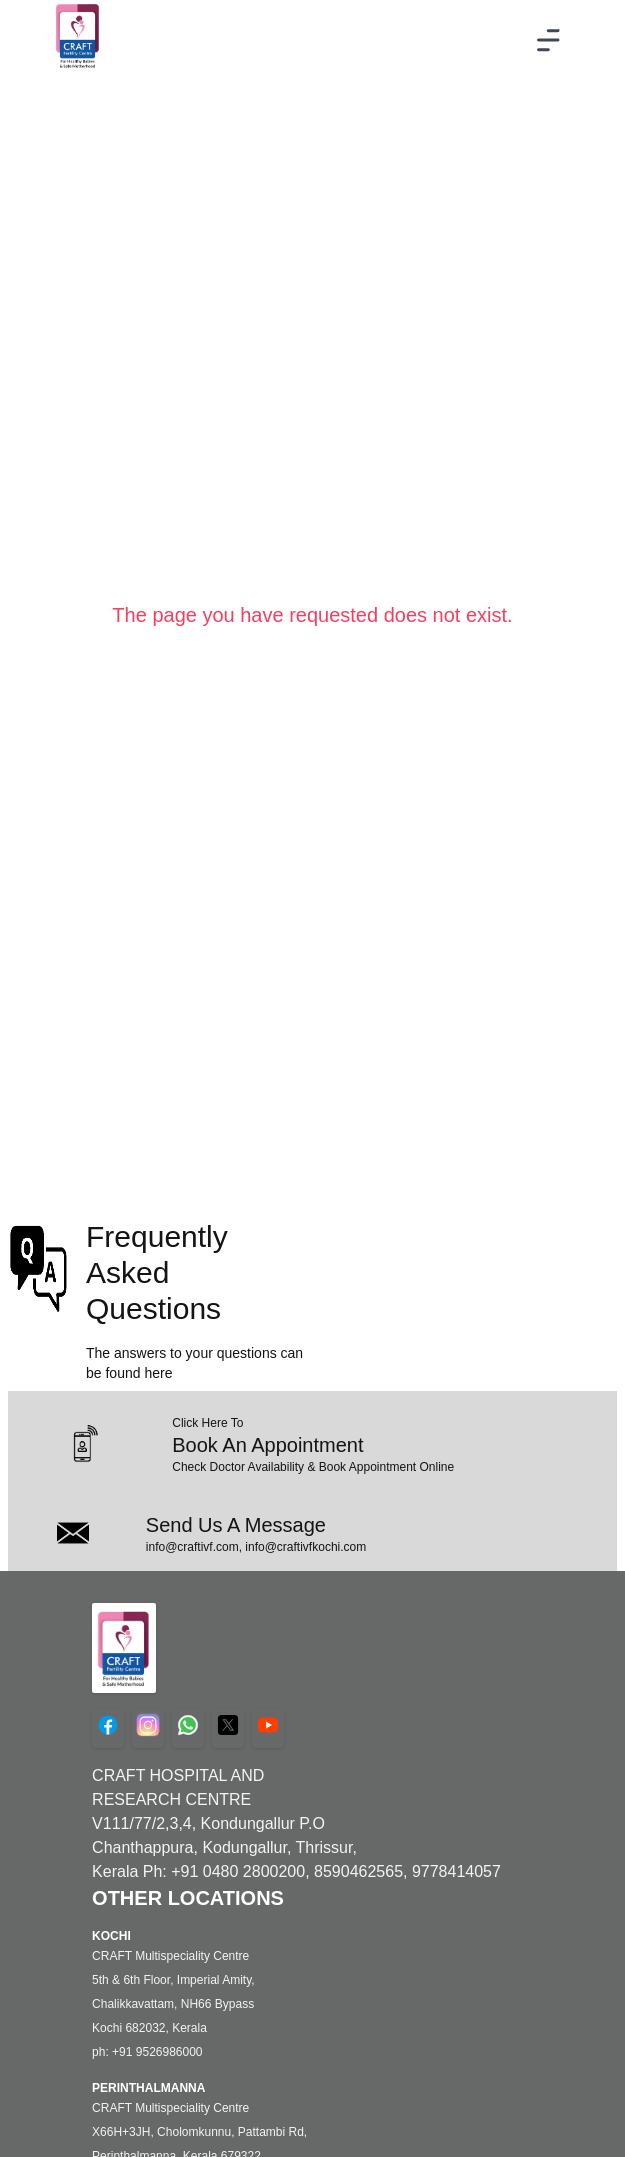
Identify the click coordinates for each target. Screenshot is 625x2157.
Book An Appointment (267, 1445)
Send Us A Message (236, 1525)
